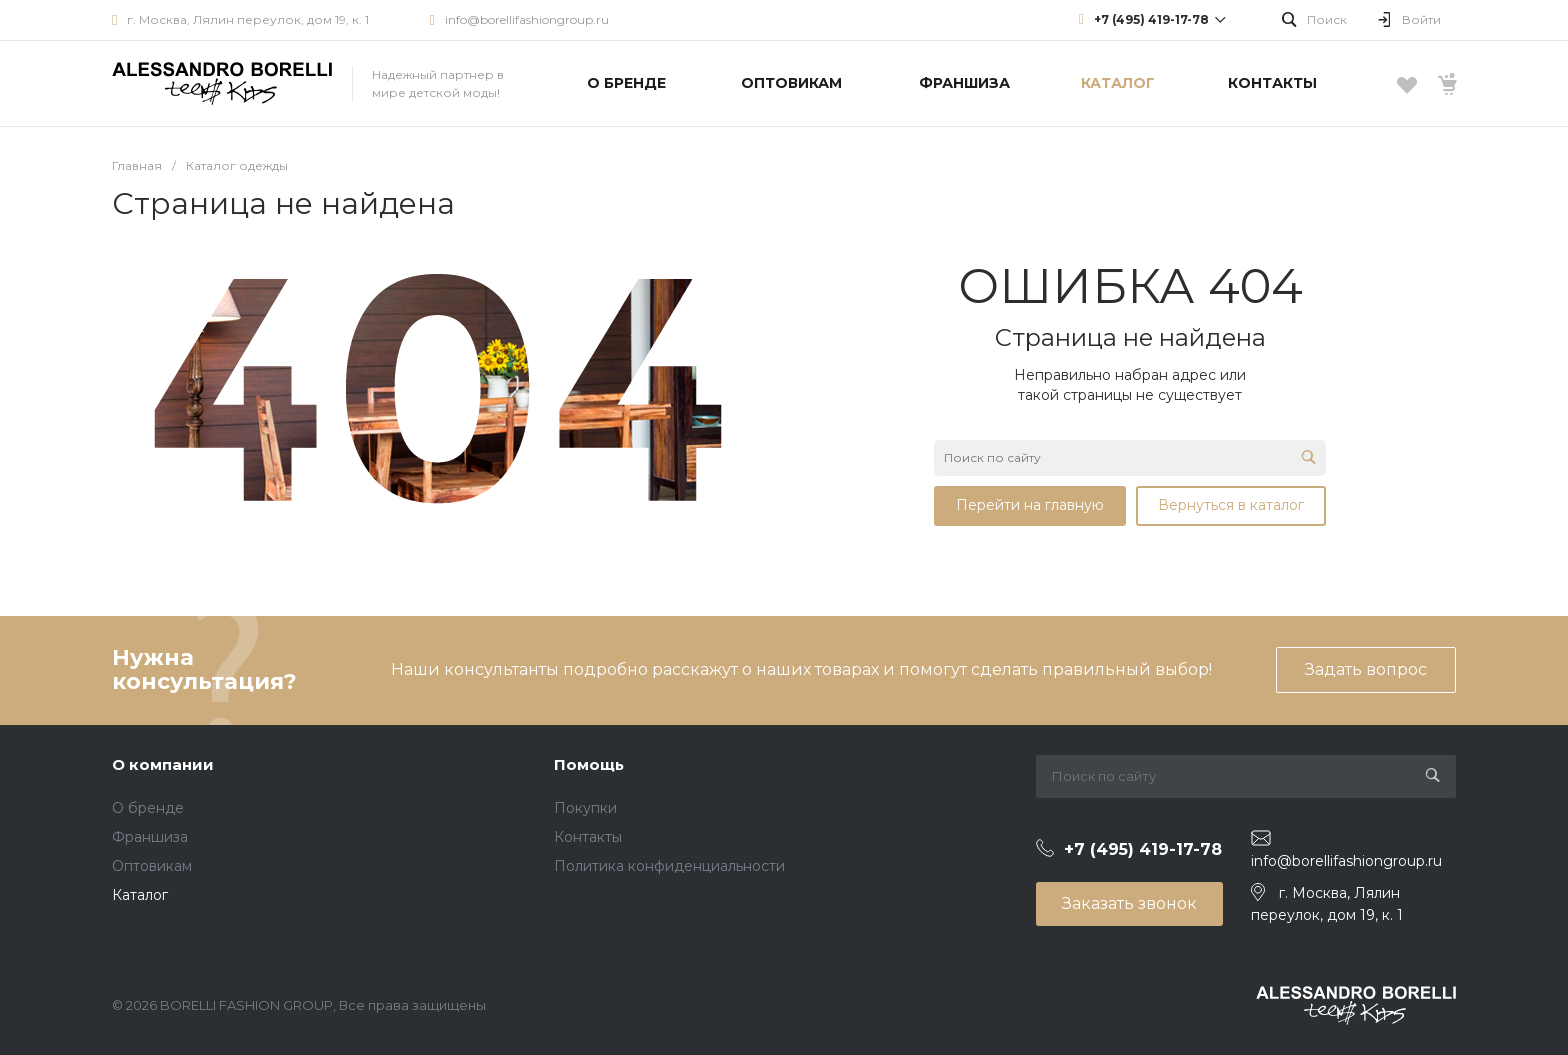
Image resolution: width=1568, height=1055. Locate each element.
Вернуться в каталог (1231, 505)
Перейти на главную (1030, 505)
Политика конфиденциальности (669, 866)
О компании (163, 764)
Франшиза (150, 837)
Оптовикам (152, 866)
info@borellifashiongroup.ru (527, 19)
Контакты (588, 837)
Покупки (585, 808)
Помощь (589, 764)
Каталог (140, 895)
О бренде (148, 808)
